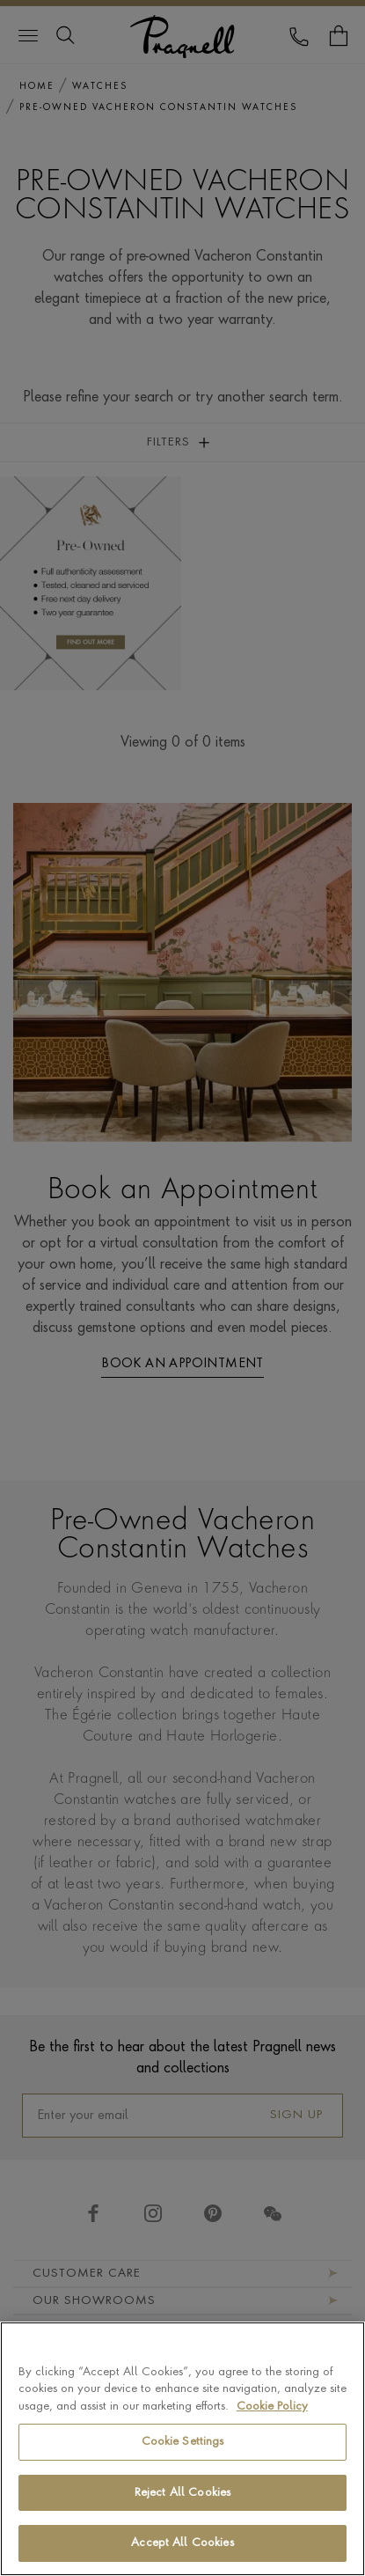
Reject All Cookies (182, 2493)
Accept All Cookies (182, 2544)
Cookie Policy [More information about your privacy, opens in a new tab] (272, 2406)
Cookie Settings (183, 2442)
